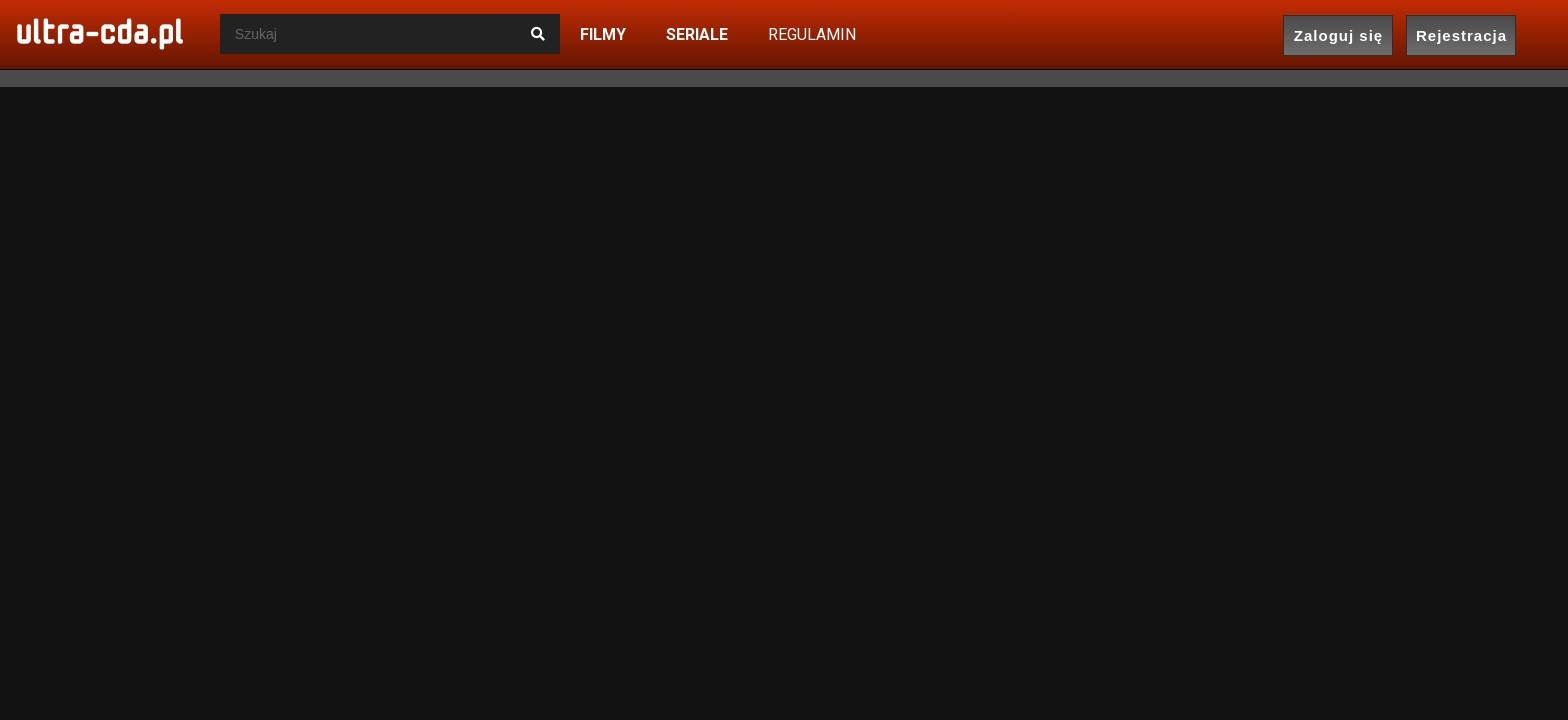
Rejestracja (1461, 35)
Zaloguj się (1338, 35)
